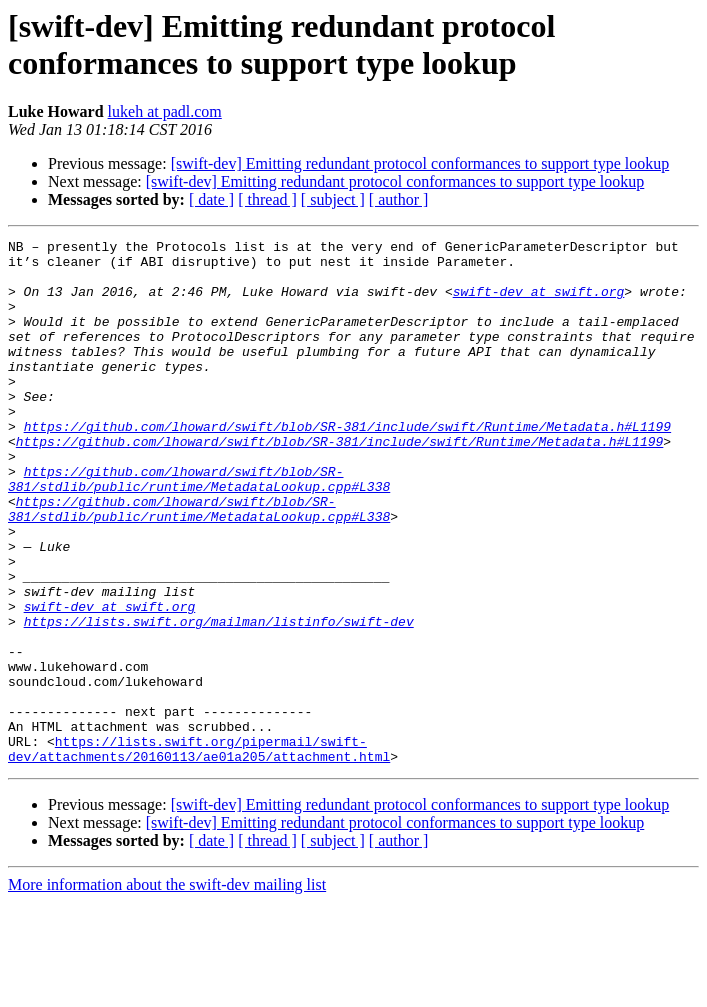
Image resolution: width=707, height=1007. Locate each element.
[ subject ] (333, 199)
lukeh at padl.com (165, 111)
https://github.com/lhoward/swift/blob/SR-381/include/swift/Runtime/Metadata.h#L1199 (347, 465)
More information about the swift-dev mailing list (167, 989)
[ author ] (399, 199)
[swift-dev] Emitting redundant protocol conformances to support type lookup (420, 163)
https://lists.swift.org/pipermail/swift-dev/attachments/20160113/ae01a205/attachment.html (199, 852)
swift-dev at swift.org (539, 303)
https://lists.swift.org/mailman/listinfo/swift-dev (219, 699)
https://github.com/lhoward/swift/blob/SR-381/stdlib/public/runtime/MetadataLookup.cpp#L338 (199, 528)
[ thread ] (267, 199)
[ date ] (211, 199)
